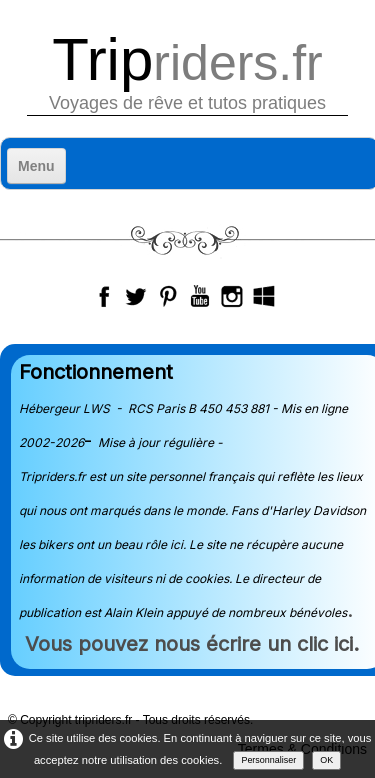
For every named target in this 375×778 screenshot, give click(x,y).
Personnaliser (268, 760)
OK (326, 760)
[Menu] (36, 166)
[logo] (187, 72)
